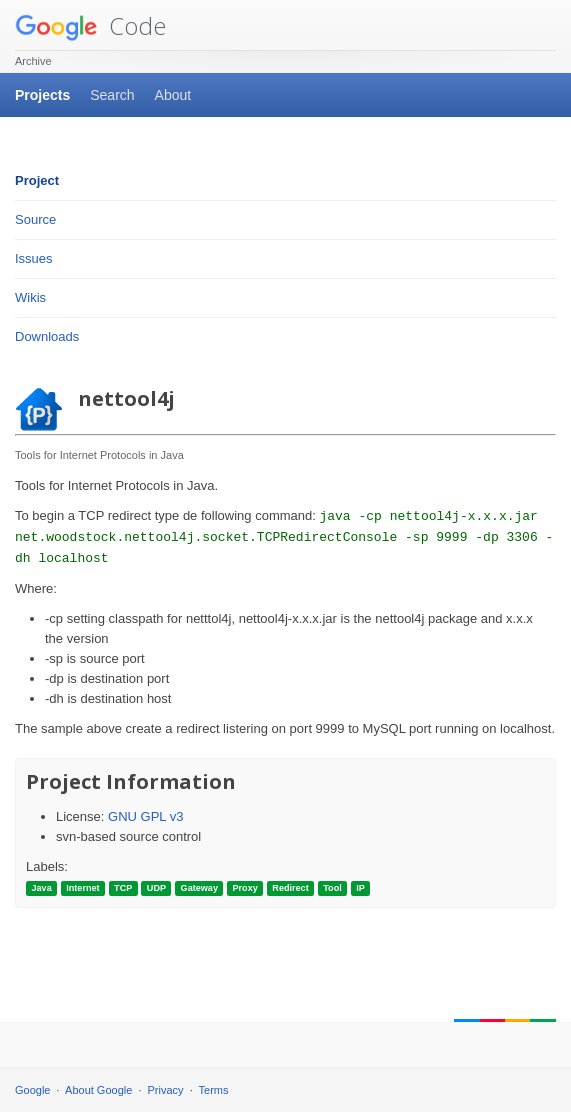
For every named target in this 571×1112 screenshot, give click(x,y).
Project (37, 180)
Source (35, 219)
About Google (98, 1090)
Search (112, 95)
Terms (214, 1090)
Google (32, 1090)
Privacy (166, 1090)
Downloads (47, 336)
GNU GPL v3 (145, 816)
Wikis (30, 297)
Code (90, 25)
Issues (34, 258)
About (173, 95)
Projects (42, 95)
